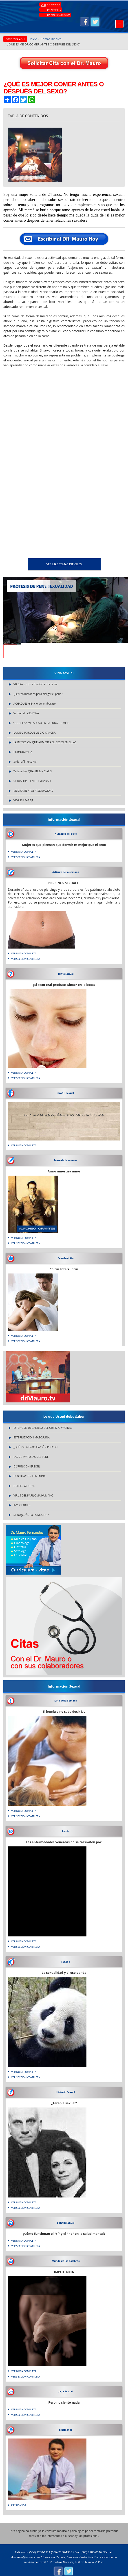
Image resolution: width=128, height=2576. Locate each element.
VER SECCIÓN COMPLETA (25, 857)
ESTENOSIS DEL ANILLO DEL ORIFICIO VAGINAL (42, 1428)
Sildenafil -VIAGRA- (25, 762)
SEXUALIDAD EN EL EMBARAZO (32, 781)
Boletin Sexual (65, 2222)
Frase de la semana (65, 1160)
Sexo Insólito (65, 1258)
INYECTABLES (21, 1505)
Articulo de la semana (65, 872)
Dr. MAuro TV (54, 9)
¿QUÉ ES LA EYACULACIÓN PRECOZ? (35, 1447)
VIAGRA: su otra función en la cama (35, 684)
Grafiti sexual (65, 1093)
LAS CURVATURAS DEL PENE (31, 1457)
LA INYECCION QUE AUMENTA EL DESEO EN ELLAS (44, 742)
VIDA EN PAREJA (23, 800)
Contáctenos (53, 4)
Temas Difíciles (51, 39)
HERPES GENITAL (24, 1486)
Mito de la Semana (65, 1700)
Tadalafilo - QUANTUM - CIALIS (32, 771)
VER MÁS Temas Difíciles (64, 564)
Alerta (66, 1831)
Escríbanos (65, 2429)
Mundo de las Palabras (66, 2261)
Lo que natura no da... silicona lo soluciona (64, 1115)
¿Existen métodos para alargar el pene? (38, 694)
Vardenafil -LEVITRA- (26, 713)
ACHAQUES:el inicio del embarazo (34, 703)
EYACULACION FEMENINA (29, 1476)
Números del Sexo (66, 833)
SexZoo (65, 1961)
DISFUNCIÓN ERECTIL (26, 1466)
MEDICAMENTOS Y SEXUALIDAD (33, 791)
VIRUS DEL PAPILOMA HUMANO (33, 1495)
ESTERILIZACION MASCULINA (31, 1437)
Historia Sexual (65, 2092)
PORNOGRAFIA (22, 752)
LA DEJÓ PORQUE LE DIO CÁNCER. (34, 733)
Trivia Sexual (66, 973)
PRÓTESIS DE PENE (28, 586)
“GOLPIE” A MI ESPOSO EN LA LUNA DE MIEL (41, 723)
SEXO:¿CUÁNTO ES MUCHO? (31, 1515)
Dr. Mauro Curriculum (58, 14)
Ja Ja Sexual (66, 2391)
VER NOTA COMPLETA (23, 851)
